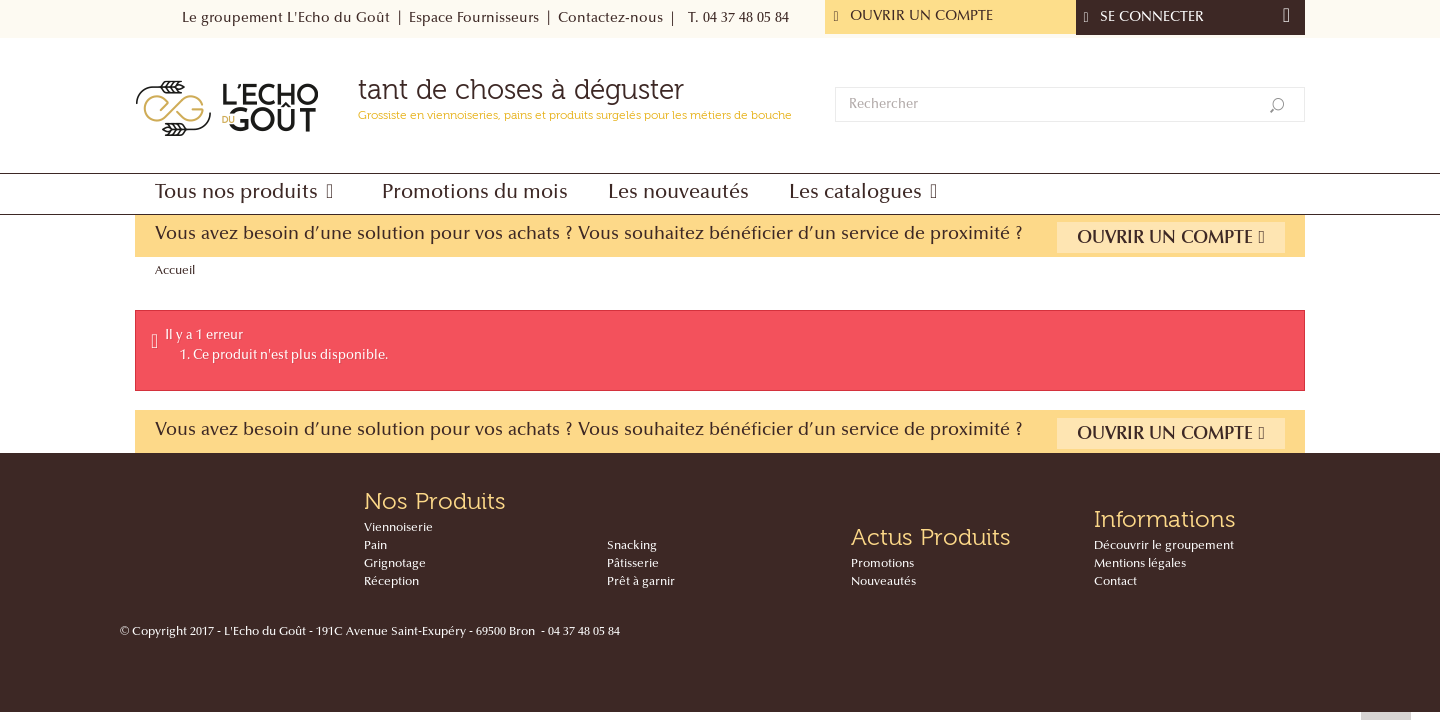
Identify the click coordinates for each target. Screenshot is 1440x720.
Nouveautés (883, 582)
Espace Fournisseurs (474, 19)
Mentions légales (1140, 564)
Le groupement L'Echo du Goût (286, 19)
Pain (375, 546)
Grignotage (395, 564)
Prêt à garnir (641, 582)
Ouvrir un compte (1171, 237)
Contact (1115, 582)
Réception (391, 582)
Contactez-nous (610, 19)
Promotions (882, 564)
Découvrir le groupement (1164, 546)
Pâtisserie (633, 564)
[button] (248, 194)
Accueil (175, 271)
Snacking (632, 546)
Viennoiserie (398, 528)
